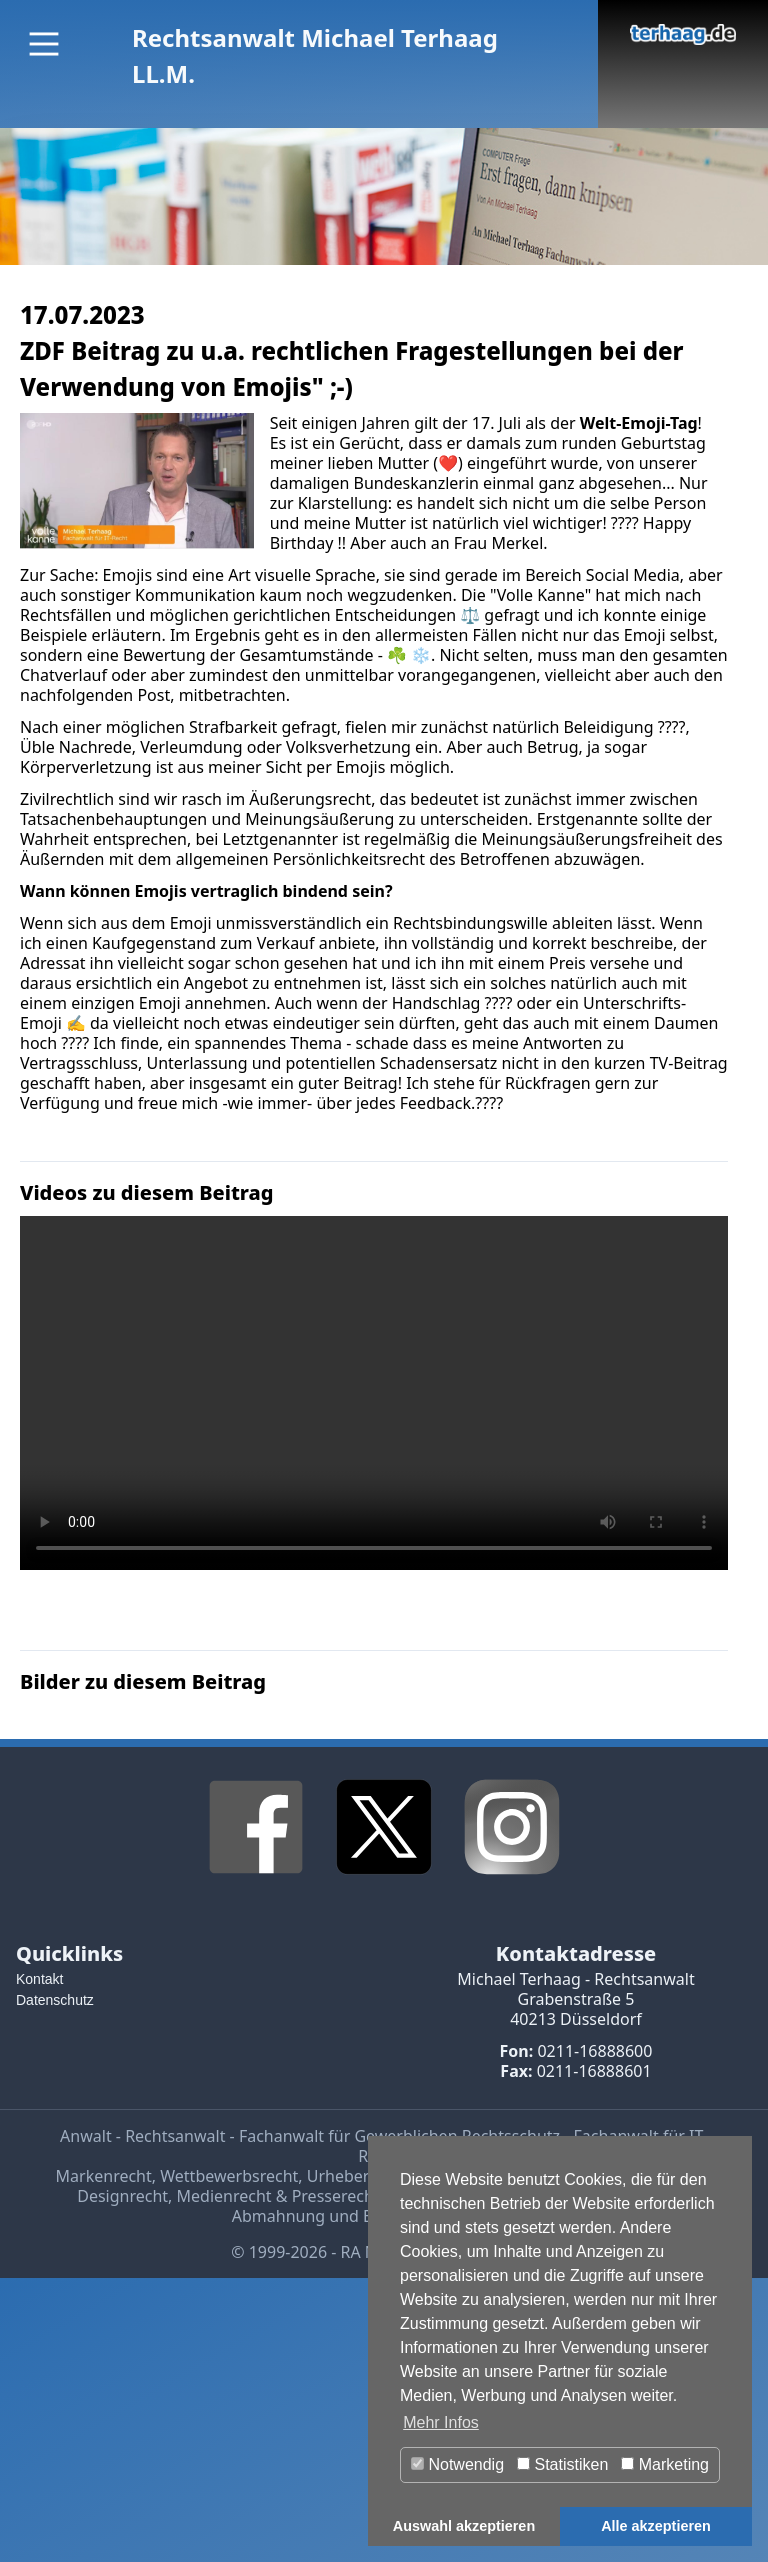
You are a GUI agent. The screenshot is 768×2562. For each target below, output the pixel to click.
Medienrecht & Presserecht (278, 2196)
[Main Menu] (44, 44)
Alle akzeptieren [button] (656, 2526)
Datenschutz (55, 2000)
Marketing (665, 2464)
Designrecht (122, 2196)
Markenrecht (104, 2176)
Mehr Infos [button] (441, 2422)
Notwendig (457, 2464)
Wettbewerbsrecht (229, 2176)
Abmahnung (278, 2216)
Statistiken (562, 2464)
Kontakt (39, 1979)
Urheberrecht (357, 2176)
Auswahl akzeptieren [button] (464, 2526)
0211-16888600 (594, 2051)
